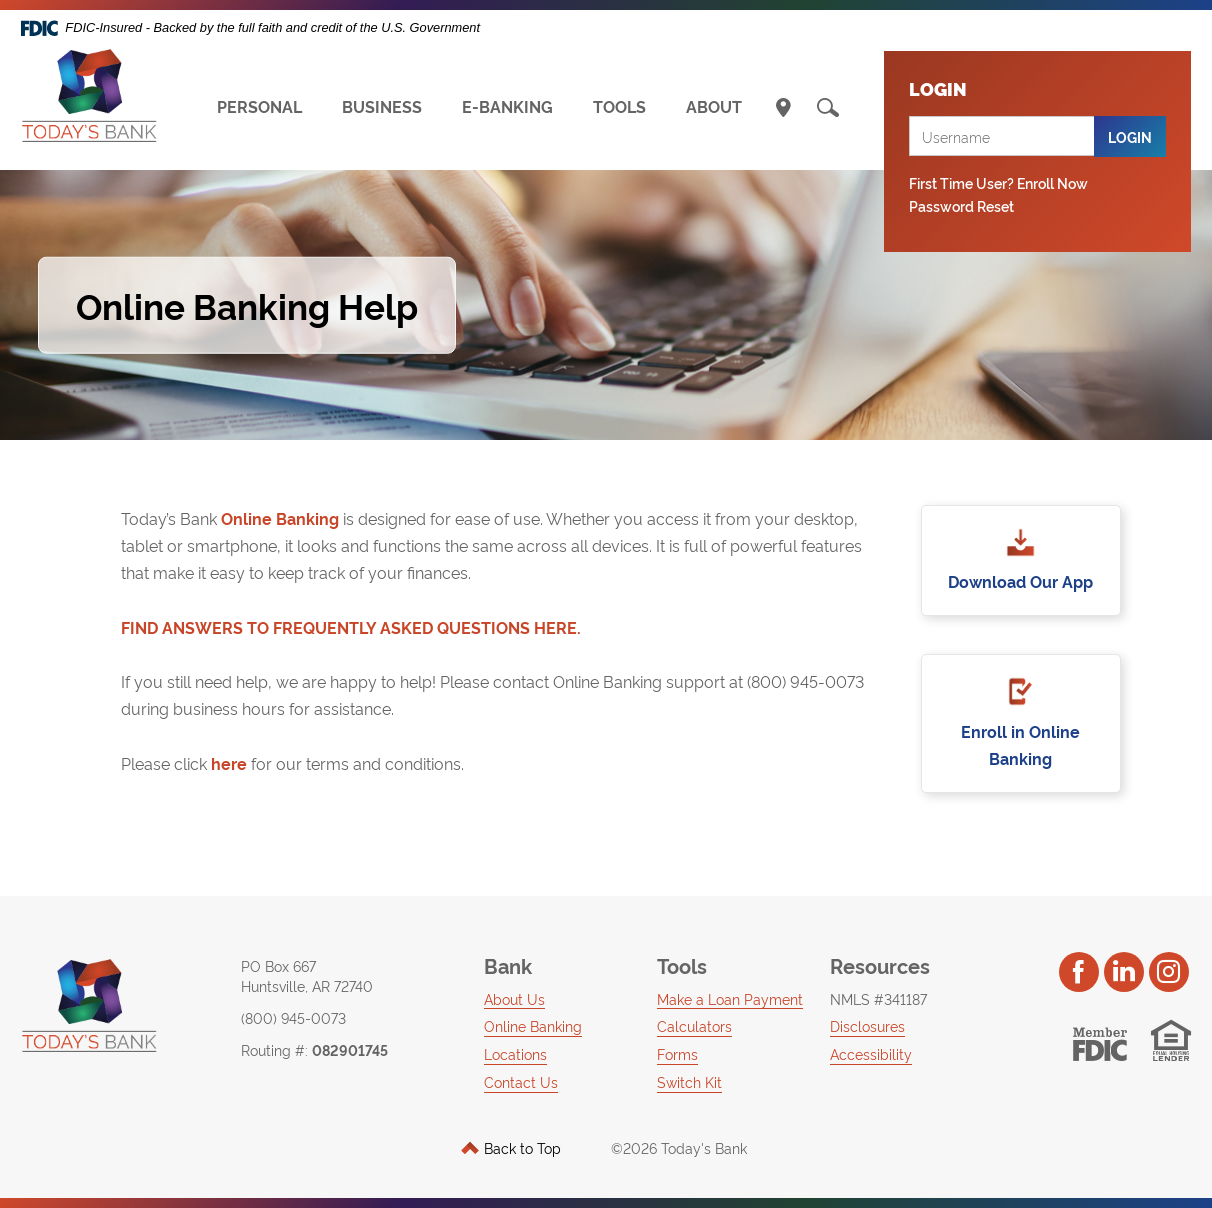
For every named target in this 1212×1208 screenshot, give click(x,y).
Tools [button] (682, 965)
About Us (514, 998)
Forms (677, 1053)
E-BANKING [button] (507, 106)
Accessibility (871, 1053)
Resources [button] (880, 965)
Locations (515, 1053)
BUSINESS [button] (382, 106)
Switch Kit (689, 1081)
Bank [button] (508, 965)
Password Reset (961, 205)
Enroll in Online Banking (1020, 744)
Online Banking (280, 518)
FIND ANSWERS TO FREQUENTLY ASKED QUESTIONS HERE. (351, 627)
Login (1130, 136)
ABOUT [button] (714, 106)
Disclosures (867, 1025)
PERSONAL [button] (259, 106)
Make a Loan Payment (730, 998)
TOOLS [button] (619, 106)
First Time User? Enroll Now (998, 182)
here (227, 763)
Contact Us (521, 1081)
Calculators (694, 1025)
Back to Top (511, 1147)
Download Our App (1020, 581)
